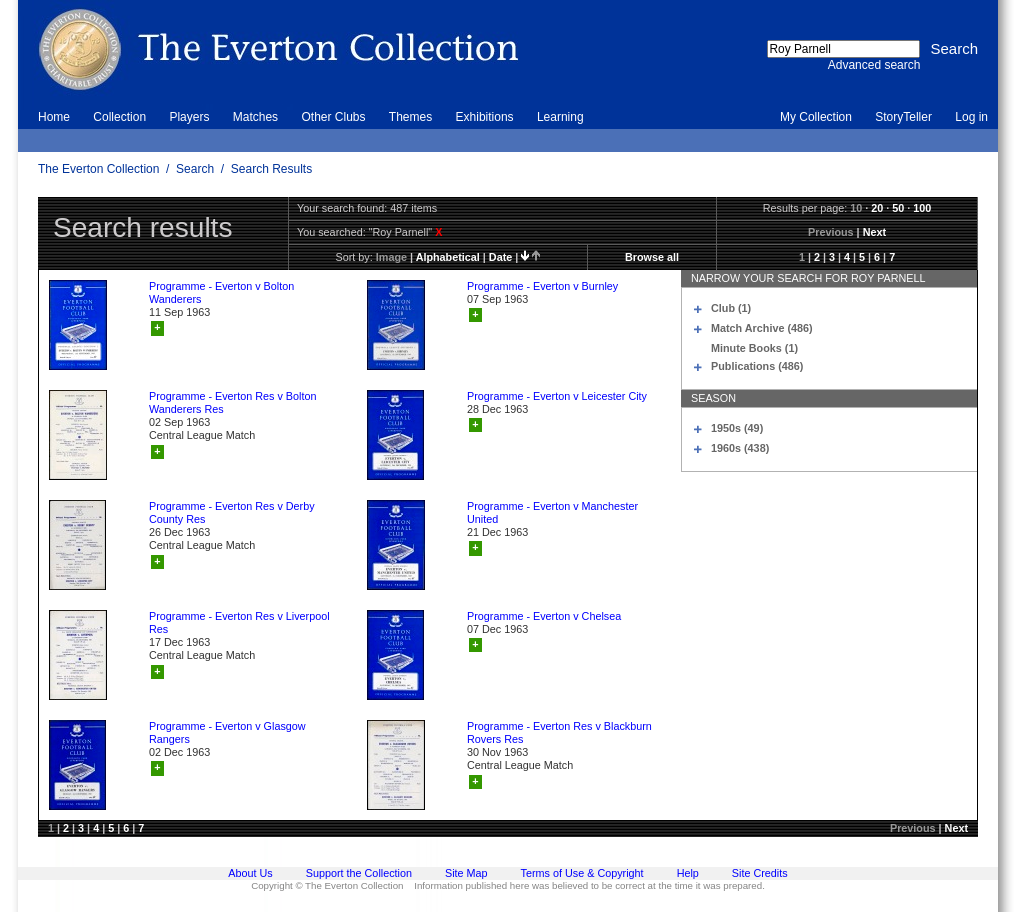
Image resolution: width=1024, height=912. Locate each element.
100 (922, 208)
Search (195, 169)
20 (877, 208)
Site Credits (760, 873)
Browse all (652, 257)
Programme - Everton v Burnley (542, 286)
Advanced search (874, 65)
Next (874, 232)
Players (189, 117)
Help (688, 873)
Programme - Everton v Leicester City (557, 396)
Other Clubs (333, 117)
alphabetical (448, 257)
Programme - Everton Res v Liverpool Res (239, 622)
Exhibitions (485, 117)
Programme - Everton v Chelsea (544, 616)
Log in (971, 117)
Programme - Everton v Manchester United (552, 512)
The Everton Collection (98, 169)
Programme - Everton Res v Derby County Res (232, 512)
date (500, 257)
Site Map (466, 873)
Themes (410, 117)
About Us (250, 873)
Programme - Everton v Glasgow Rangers (227, 732)
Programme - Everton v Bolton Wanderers (221, 292)
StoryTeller (903, 117)
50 (898, 208)
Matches (255, 117)
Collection (119, 117)
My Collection (816, 117)
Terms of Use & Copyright (582, 873)
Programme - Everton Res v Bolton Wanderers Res (232, 402)
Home (54, 117)
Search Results (271, 169)
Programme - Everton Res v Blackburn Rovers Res (559, 732)
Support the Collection (359, 873)
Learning (560, 117)
